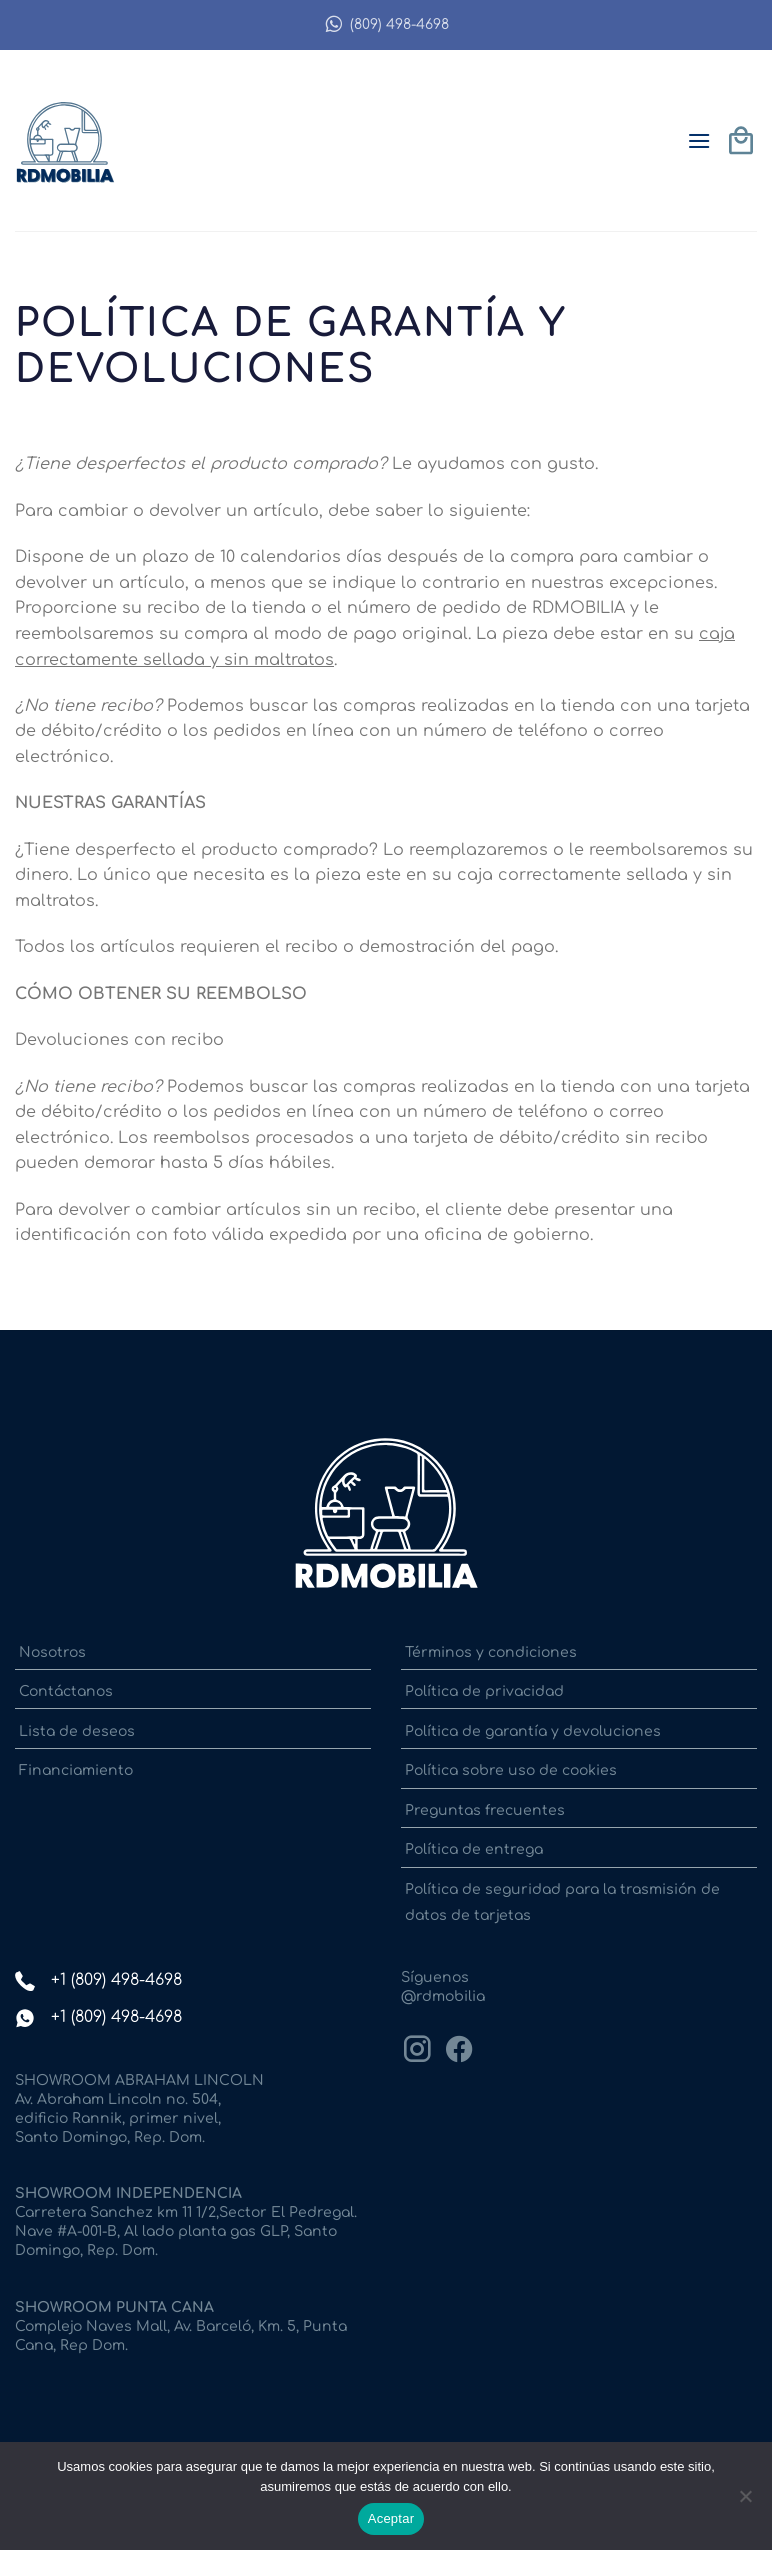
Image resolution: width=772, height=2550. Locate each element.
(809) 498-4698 (386, 24)
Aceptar (391, 2518)
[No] (745, 2502)
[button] (699, 140)
